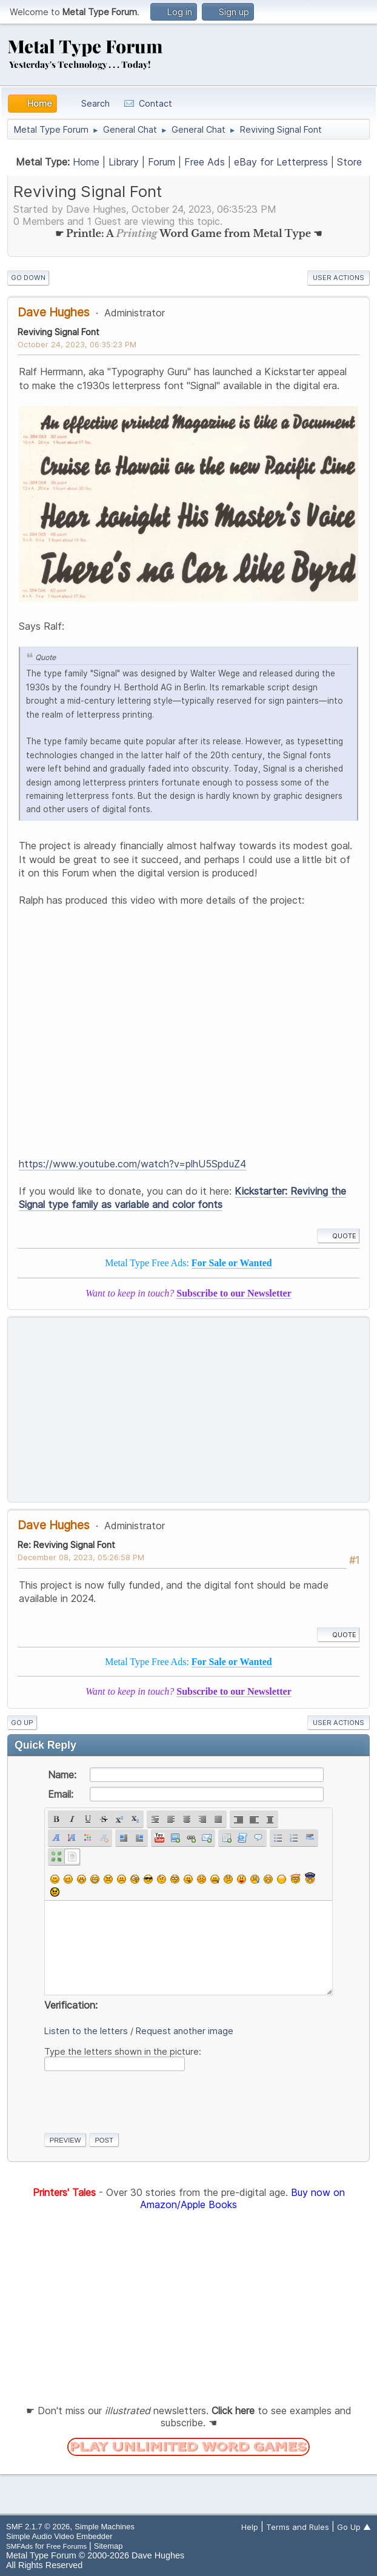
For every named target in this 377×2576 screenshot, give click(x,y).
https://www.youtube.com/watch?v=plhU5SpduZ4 (132, 1164)
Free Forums (66, 2546)
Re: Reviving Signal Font (66, 1545)
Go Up (22, 1722)
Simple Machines (105, 2526)
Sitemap (108, 2546)
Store (349, 162)
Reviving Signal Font (58, 332)
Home (86, 162)
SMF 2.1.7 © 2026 (38, 2526)
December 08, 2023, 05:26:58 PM (81, 1557)
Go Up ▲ (354, 2527)
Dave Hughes (54, 312)
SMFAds (19, 2546)
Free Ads (204, 162)
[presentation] (136, 2099)
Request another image (184, 2031)
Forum (161, 162)
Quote (338, 1236)
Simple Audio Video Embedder (59, 2536)
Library (123, 162)
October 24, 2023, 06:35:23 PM (77, 344)
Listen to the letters (86, 2031)
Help (249, 2527)
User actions (338, 277)
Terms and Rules (297, 2527)
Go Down (28, 277)
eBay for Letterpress (281, 162)
